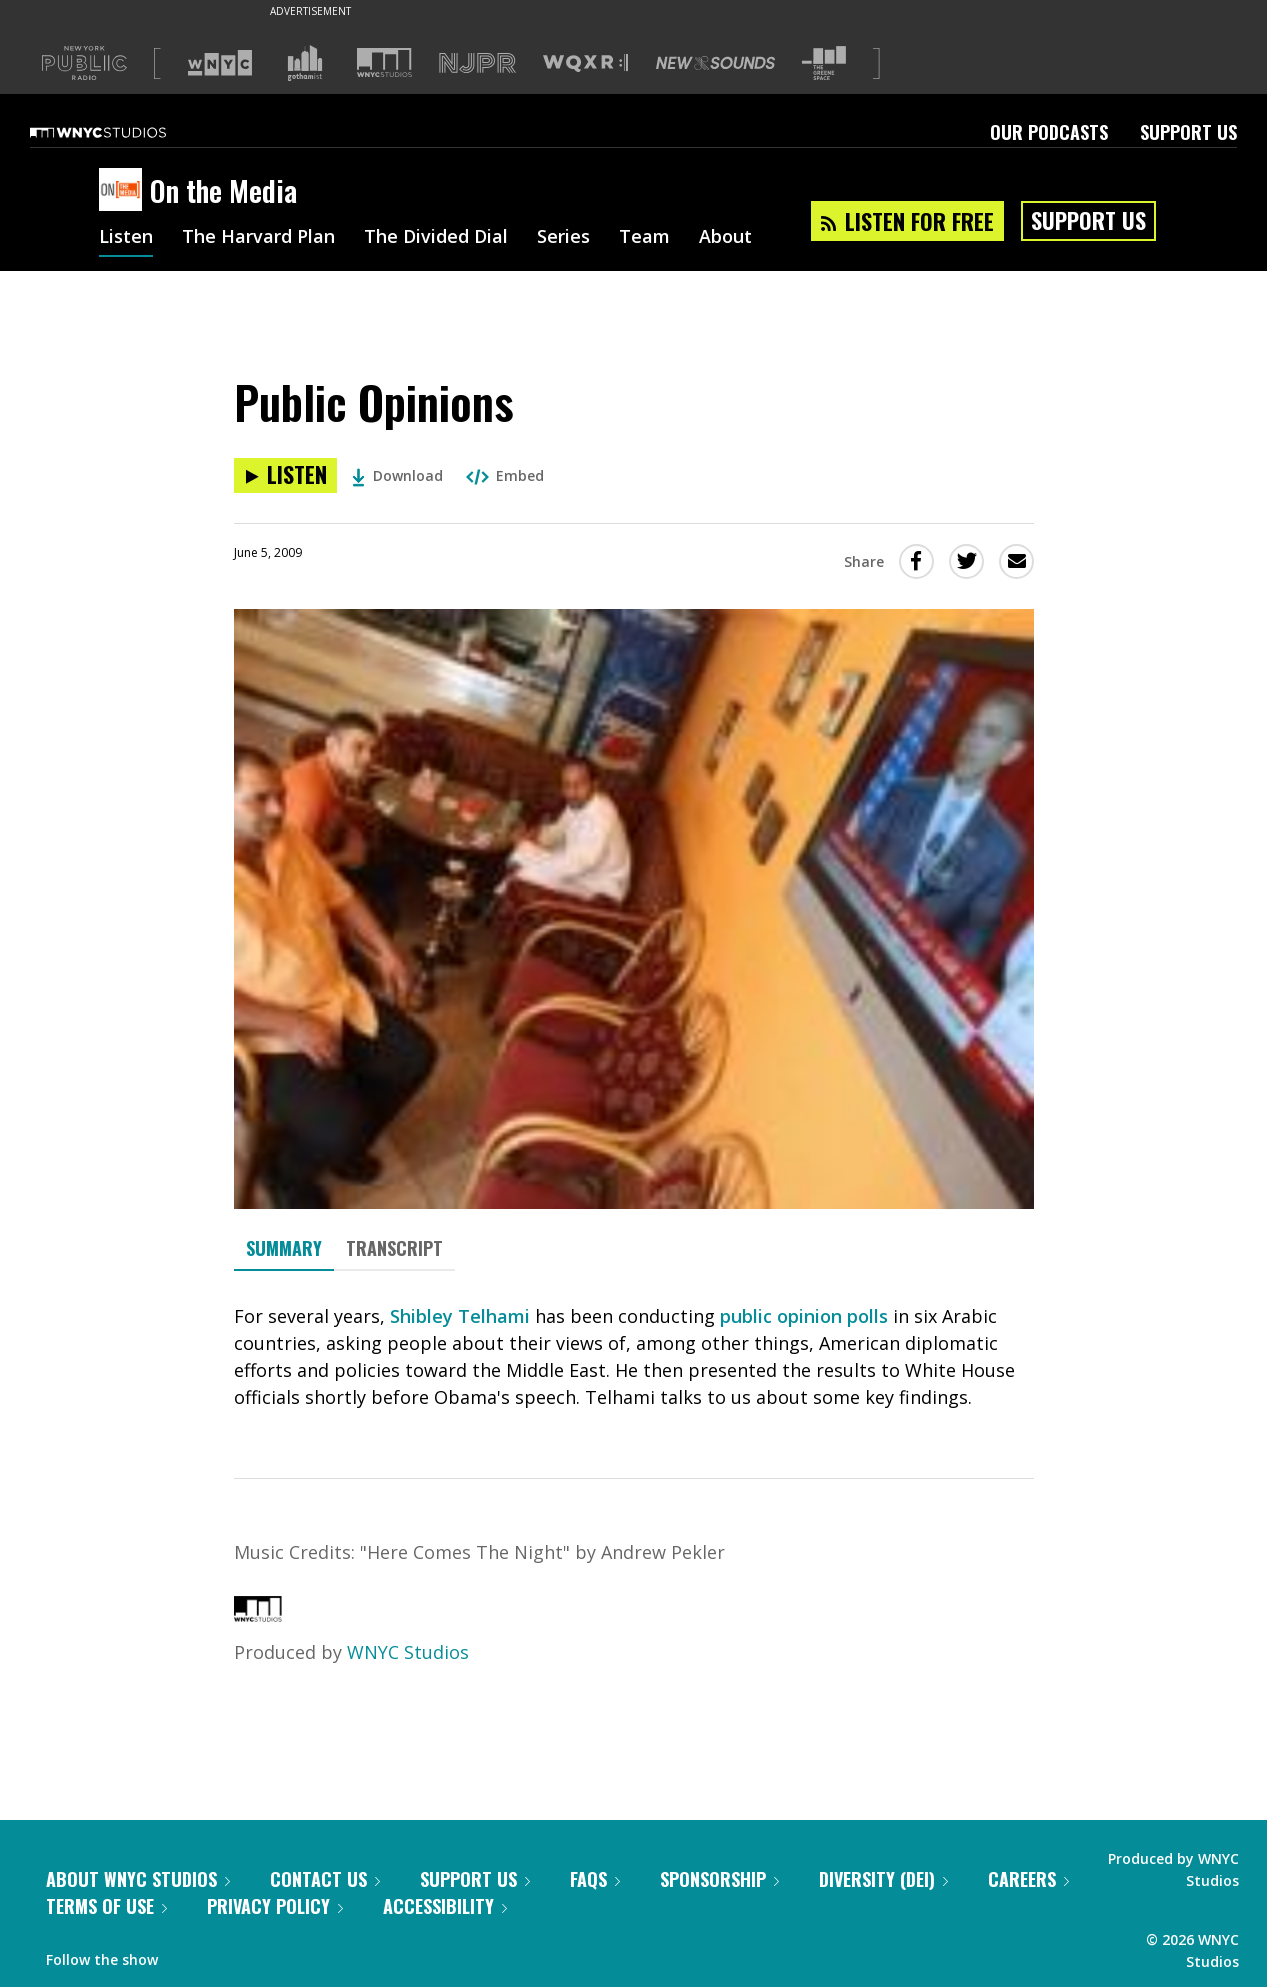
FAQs (595, 1879)
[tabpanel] (634, 1357)
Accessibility (445, 1906)
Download (397, 475)
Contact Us (325, 1879)
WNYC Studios (408, 1652)
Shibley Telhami (460, 1316)
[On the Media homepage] (124, 191)
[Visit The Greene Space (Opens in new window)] (824, 63)
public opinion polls (804, 1316)
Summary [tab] (284, 1248)
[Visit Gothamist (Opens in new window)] (305, 63)
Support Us (1188, 132)
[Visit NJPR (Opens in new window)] (477, 63)
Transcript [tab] (394, 1248)
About (725, 238)
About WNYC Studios (138, 1879)
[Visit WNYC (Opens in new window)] (220, 63)
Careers (1028, 1879)
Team (644, 238)
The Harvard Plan (258, 238)
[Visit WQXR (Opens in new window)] (585, 63)
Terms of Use (106, 1906)
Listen (126, 238)
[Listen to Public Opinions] (285, 475)
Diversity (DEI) (883, 1879)
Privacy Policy (275, 1906)
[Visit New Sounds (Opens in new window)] (715, 63)
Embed (505, 475)
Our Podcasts (1049, 132)
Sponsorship (719, 1879)
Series (563, 238)
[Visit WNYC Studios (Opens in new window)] (384, 62)
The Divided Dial (436, 238)
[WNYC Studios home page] (123, 132)
